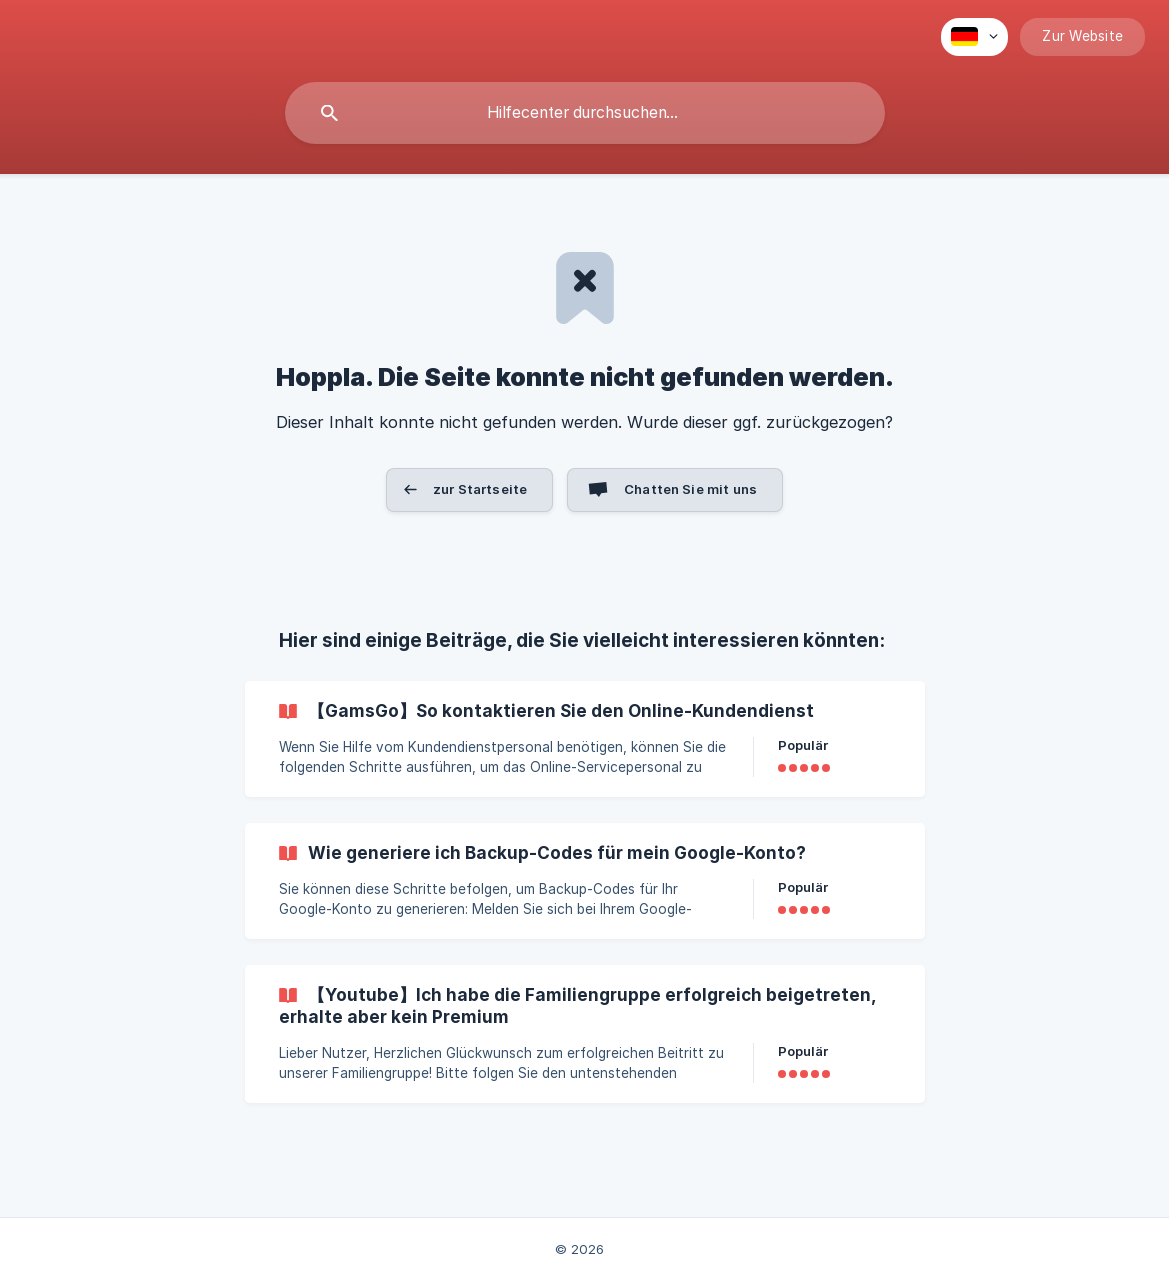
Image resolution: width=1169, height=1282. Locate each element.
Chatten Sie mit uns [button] (690, 489)
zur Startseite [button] (480, 489)
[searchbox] (585, 113)
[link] (585, 739)
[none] (974, 37)
